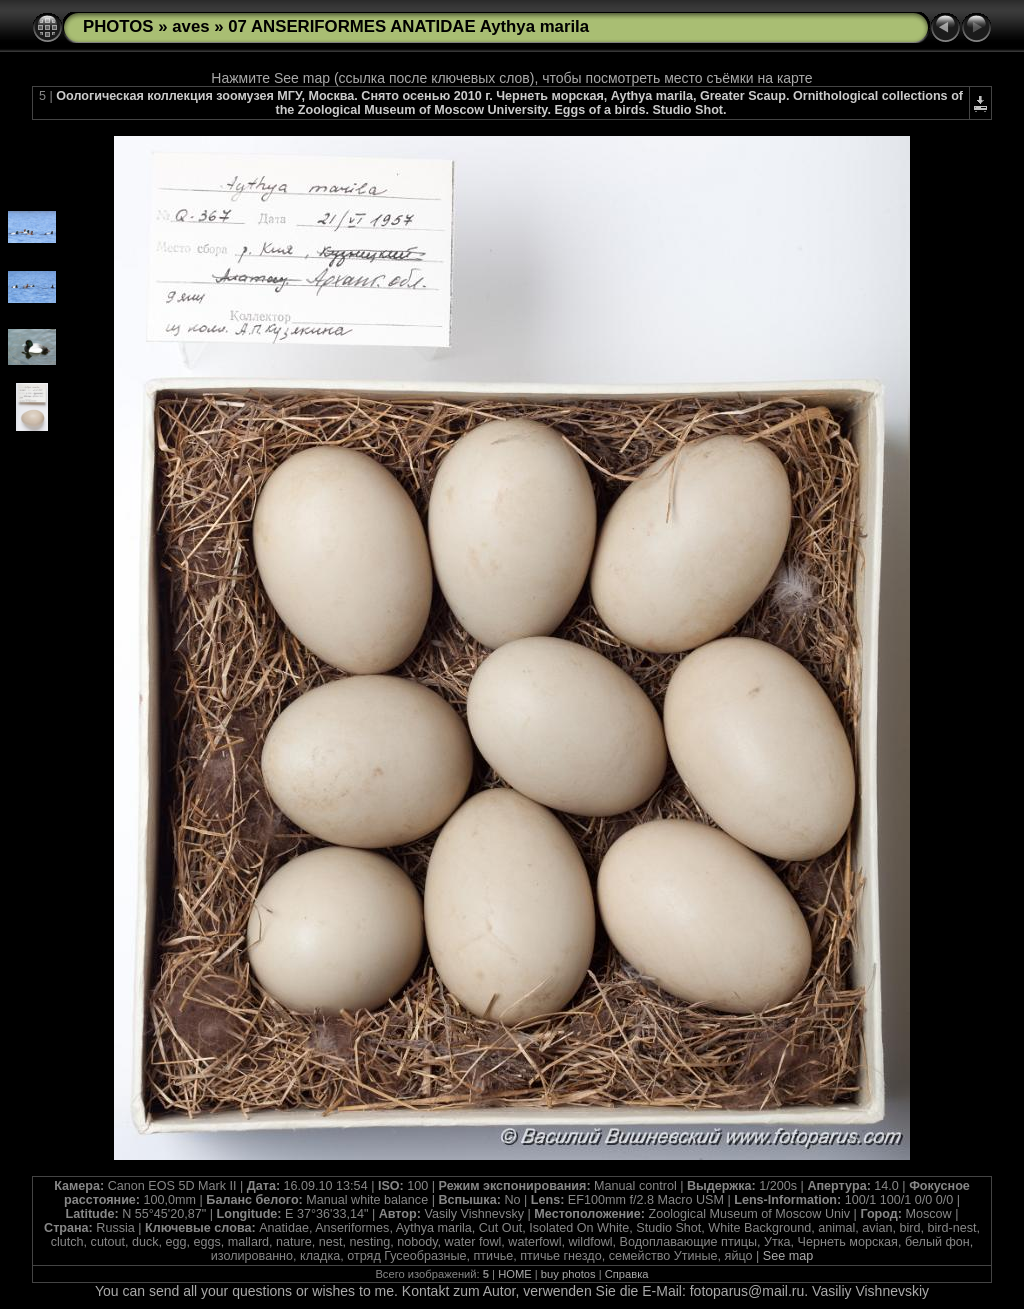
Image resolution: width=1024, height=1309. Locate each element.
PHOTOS (118, 26)
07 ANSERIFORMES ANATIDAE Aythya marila (408, 26)
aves (190, 26)
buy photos (568, 1274)
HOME (515, 1274)
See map (788, 1256)
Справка (627, 1274)
